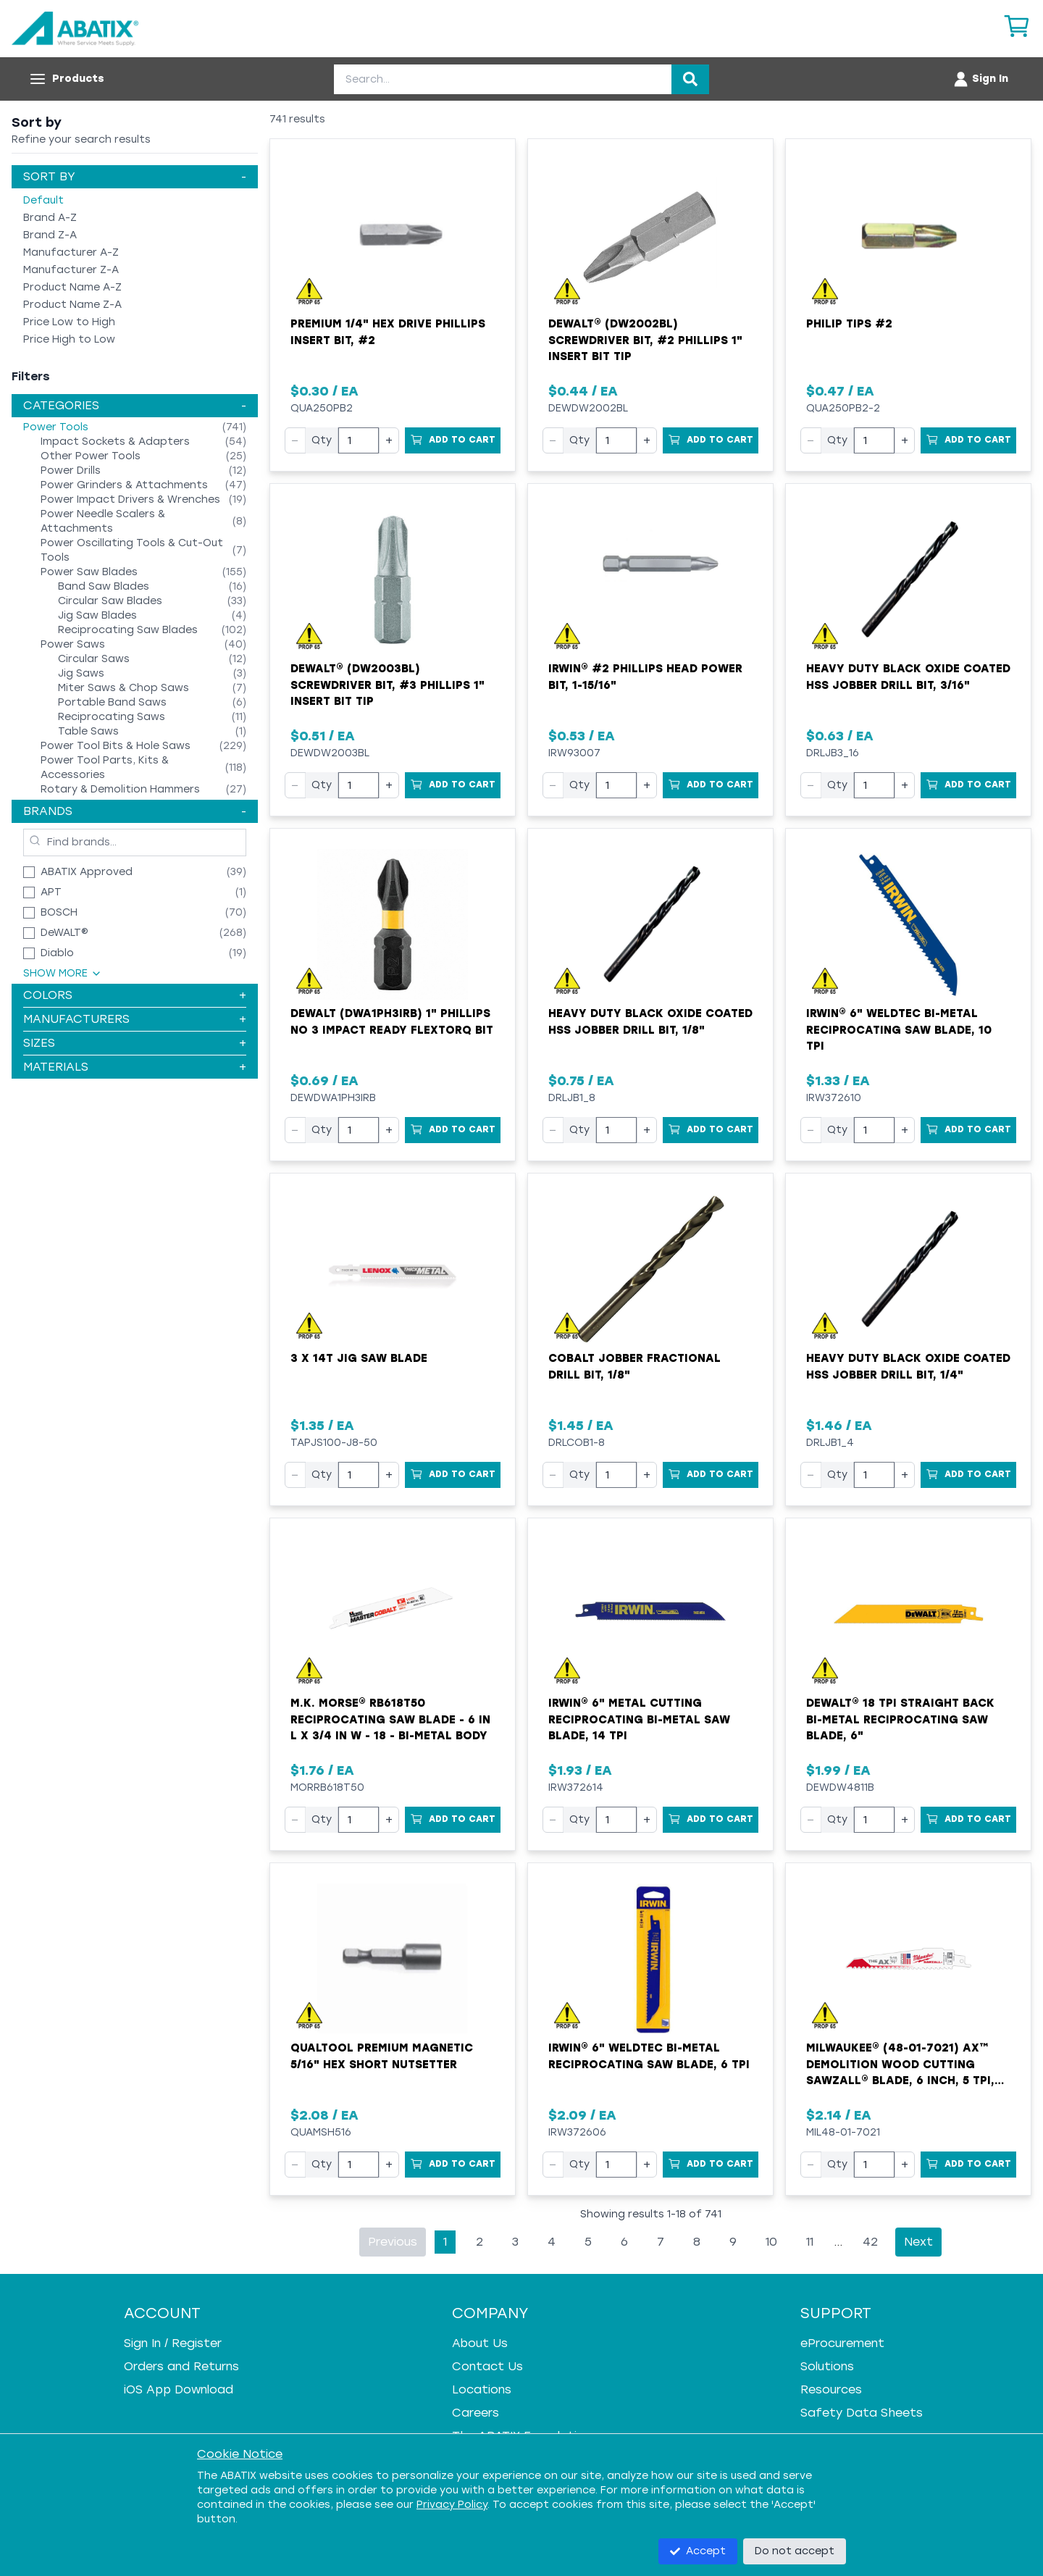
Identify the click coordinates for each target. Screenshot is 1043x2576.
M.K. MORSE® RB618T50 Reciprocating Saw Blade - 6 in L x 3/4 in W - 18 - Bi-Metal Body (390, 1719)
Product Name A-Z (72, 287)
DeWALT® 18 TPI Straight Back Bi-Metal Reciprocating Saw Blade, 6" (900, 1719)
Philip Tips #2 (849, 323)
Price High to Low (69, 339)
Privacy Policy (451, 2504)
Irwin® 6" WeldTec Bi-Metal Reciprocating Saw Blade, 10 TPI (899, 1030)
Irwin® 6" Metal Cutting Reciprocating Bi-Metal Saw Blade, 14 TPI (639, 1719)
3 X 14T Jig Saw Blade (358, 1358)
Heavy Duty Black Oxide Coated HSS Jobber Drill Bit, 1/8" (650, 1022)
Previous (392, 2242)
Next (918, 2242)
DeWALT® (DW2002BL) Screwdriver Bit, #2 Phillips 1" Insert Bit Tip (645, 340)
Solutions (827, 2366)
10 (771, 2242)
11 (809, 2242)
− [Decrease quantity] (295, 440)
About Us (480, 2343)
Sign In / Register (173, 2343)
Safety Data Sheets (861, 2413)
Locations (481, 2389)
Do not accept (794, 2551)
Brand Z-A (50, 235)
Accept (698, 2551)
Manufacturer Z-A (71, 270)
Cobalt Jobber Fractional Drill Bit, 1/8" (634, 1366)
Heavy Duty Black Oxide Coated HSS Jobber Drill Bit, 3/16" (908, 677)
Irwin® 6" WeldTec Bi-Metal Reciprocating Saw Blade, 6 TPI (649, 2056)
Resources (831, 2389)
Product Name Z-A (72, 304)
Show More (62, 973)
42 (870, 2242)
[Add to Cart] (452, 440)
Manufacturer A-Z (71, 252)
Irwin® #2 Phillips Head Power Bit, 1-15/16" (645, 677)
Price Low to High (69, 322)
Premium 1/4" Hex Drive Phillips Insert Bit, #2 (387, 332)
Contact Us (487, 2366)
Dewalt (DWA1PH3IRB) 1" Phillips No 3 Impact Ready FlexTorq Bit (391, 1022)
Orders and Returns (181, 2366)
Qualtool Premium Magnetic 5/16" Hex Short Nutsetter (381, 2056)
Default (43, 200)
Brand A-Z (50, 218)
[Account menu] (980, 79)
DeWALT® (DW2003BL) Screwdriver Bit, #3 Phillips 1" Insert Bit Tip (387, 685)
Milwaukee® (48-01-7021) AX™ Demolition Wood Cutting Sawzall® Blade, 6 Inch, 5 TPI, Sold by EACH (900, 2065)
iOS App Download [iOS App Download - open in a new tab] (178, 2389)
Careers (475, 2413)
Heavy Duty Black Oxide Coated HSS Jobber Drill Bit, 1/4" (908, 1366)
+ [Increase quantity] (389, 440)
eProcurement (842, 2343)
